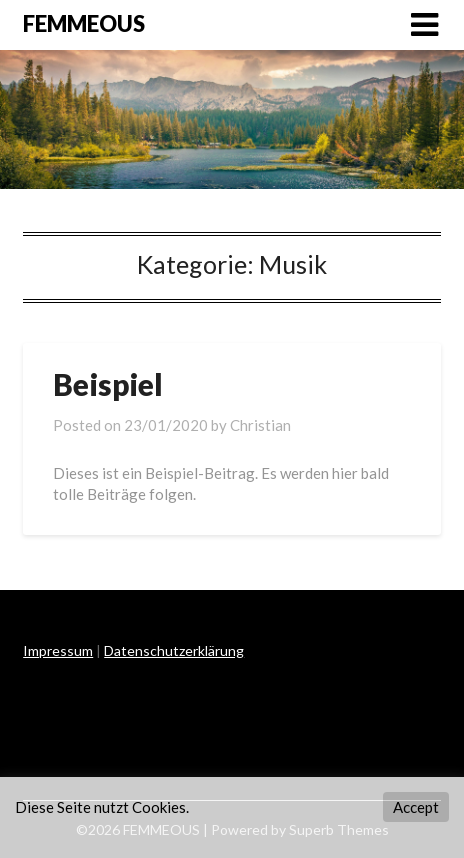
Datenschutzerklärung (174, 650)
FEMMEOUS (84, 23)
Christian (260, 425)
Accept (416, 807)
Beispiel (108, 384)
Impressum (58, 650)
